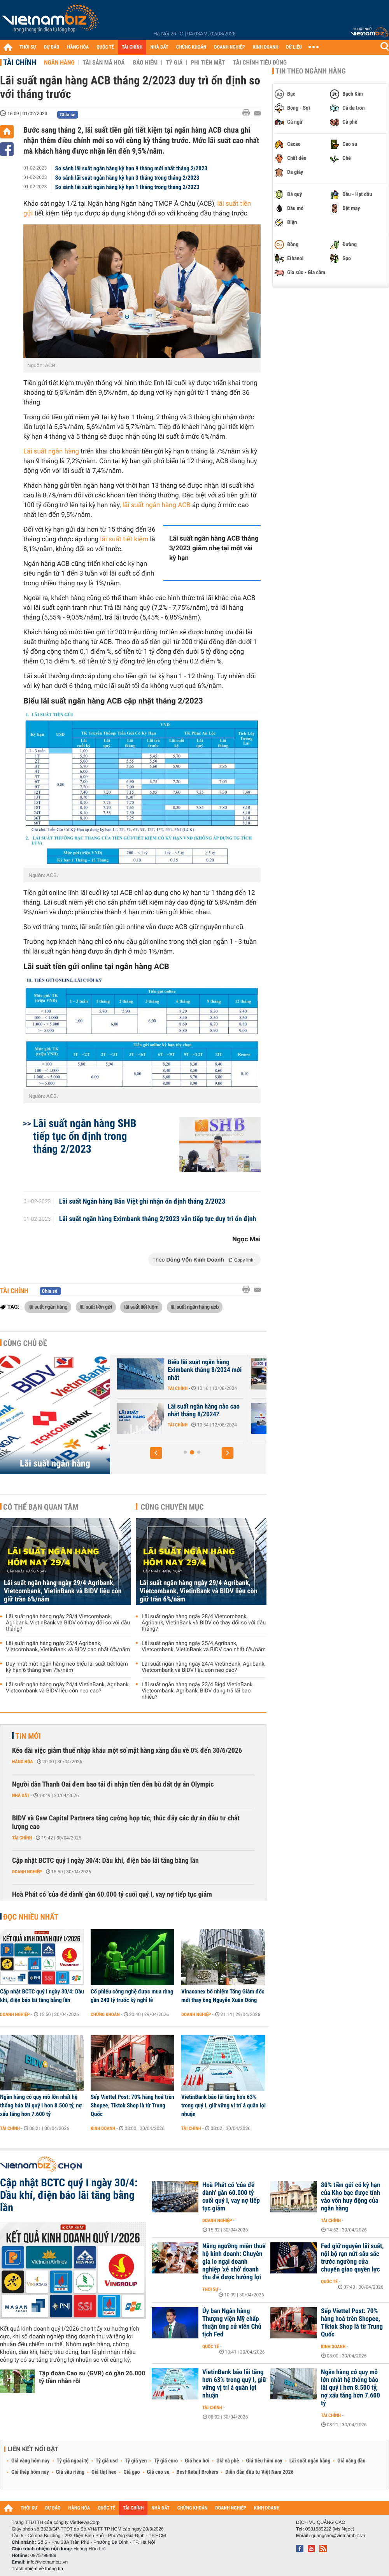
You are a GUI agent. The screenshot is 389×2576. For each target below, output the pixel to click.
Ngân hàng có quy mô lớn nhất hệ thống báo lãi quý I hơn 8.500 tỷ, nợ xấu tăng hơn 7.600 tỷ (41, 2105)
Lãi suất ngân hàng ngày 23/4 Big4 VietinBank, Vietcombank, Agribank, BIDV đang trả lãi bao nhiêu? (198, 1691)
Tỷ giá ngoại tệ (73, 2461)
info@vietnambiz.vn (47, 2562)
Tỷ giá (174, 62)
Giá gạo (131, 2472)
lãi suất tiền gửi (96, 1306)
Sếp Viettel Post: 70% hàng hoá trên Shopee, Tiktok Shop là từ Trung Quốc (132, 2105)
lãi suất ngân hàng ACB (157, 505)
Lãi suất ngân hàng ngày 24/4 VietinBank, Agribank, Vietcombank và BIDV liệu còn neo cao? (68, 1688)
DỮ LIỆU (294, 47)
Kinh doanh (103, 2128)
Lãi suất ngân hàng (51, 451)
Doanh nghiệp (27, 1871)
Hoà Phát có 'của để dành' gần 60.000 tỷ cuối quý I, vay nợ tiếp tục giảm (112, 1894)
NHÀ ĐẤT (159, 47)
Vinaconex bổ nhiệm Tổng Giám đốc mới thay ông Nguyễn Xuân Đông (223, 1996)
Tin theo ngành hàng (310, 71)
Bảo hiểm (145, 62)
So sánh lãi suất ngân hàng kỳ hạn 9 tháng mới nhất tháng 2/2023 (131, 168)
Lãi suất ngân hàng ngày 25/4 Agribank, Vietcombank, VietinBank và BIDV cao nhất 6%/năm (68, 1646)
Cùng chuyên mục (172, 1507)
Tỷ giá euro (166, 2461)
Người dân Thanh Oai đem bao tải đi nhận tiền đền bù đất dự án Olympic (113, 1784)
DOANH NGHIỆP (229, 47)
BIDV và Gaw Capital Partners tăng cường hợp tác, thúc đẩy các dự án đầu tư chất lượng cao (126, 1822)
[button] (156, 1453)
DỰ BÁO (52, 47)
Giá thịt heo (103, 2472)
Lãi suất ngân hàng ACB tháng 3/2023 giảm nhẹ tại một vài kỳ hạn (214, 548)
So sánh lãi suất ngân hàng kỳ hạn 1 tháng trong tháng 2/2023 (127, 187)
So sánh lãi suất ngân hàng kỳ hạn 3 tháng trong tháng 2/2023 (127, 177)
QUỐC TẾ (105, 47)
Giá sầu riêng (70, 2472)
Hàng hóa (22, 1761)
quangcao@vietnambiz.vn (338, 2535)
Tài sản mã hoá (104, 62)
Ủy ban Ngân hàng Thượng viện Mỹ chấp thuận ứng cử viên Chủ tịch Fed (231, 2322)
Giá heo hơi (197, 2461)
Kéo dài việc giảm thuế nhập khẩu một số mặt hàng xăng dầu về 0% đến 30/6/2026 (127, 1750)
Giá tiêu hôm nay (264, 2461)
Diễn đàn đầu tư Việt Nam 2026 (259, 2472)
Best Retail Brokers (198, 2472)
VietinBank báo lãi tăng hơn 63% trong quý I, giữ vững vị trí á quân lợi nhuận (223, 2105)
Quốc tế (329, 2281)
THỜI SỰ (27, 47)
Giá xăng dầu (351, 2461)
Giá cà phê (227, 2461)
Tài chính (19, 62)
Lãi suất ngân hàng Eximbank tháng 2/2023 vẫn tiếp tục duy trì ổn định (157, 1219)
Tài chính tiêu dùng (260, 62)
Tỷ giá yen (136, 2461)
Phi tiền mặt (208, 62)
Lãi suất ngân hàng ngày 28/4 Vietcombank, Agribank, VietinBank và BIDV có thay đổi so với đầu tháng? (68, 1623)
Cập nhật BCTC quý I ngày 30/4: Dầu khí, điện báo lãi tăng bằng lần (105, 1861)
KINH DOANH (266, 47)
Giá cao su (158, 2472)
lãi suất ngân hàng (47, 1306)
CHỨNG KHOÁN (191, 47)
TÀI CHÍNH (132, 47)
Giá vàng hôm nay (30, 2461)
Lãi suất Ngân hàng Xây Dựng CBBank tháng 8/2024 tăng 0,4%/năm (204, 1414)
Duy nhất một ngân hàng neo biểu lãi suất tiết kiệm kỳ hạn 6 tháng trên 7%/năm (67, 1667)
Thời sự (210, 2289)
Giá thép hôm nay (30, 2472)
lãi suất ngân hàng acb (195, 1306)
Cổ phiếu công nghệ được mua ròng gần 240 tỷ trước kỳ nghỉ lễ (132, 1996)
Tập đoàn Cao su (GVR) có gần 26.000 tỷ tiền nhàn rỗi (92, 2377)
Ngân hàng (59, 62)
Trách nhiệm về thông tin (37, 2568)
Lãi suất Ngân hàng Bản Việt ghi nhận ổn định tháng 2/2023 (142, 1202)
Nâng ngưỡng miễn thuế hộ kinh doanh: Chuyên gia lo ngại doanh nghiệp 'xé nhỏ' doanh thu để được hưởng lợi (233, 2261)
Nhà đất (21, 1795)
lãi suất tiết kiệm (124, 539)
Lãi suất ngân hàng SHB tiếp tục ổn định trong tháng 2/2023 (84, 1136)
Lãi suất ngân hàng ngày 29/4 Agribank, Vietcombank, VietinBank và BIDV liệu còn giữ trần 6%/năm (63, 1591)
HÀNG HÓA (78, 47)
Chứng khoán (105, 2014)
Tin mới (28, 1736)
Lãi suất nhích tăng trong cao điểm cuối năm (200, 1366)
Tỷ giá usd (107, 2461)
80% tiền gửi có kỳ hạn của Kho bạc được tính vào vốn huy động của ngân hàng (350, 2196)
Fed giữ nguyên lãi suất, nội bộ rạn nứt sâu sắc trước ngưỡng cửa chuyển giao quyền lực (352, 2257)
